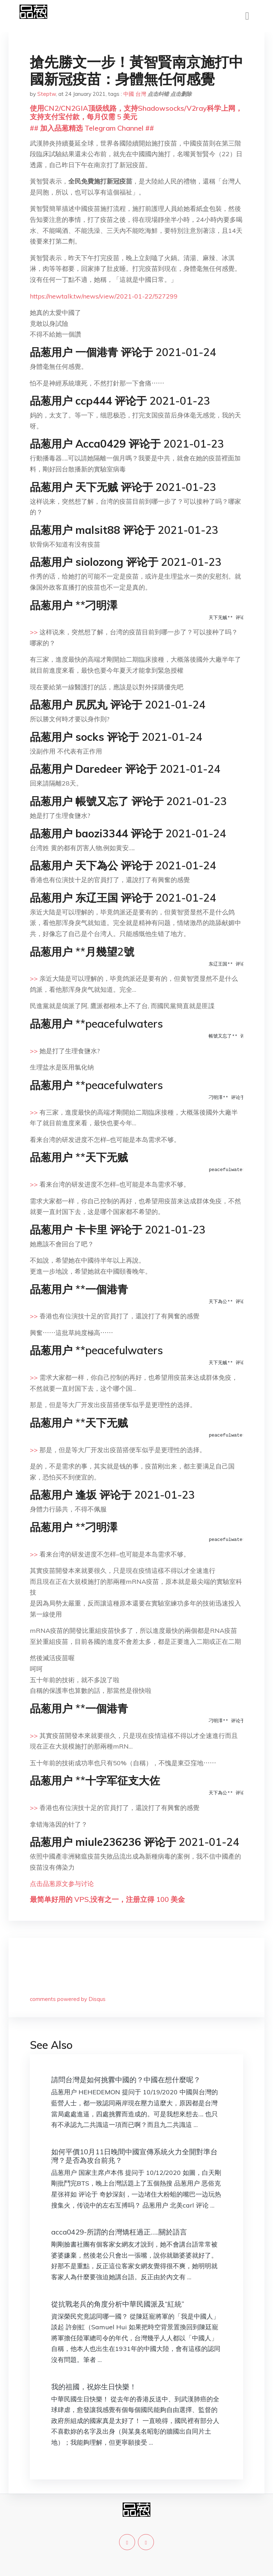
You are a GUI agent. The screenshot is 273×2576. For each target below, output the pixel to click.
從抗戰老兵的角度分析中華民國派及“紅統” (117, 2303)
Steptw (46, 94)
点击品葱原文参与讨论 (62, 1884)
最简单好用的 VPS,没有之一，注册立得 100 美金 (107, 1899)
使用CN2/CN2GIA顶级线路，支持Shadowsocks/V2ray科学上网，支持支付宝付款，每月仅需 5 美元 (136, 112)
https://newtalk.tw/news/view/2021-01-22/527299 (104, 296)
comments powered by (68, 1999)
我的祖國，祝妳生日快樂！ (93, 2386)
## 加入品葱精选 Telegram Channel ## (92, 128)
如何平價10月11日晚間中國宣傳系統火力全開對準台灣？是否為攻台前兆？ (134, 2156)
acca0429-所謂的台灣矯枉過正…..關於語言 (119, 2231)
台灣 (140, 94)
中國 (128, 94)
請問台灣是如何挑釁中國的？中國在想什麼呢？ (125, 2079)
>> (34, 632)
